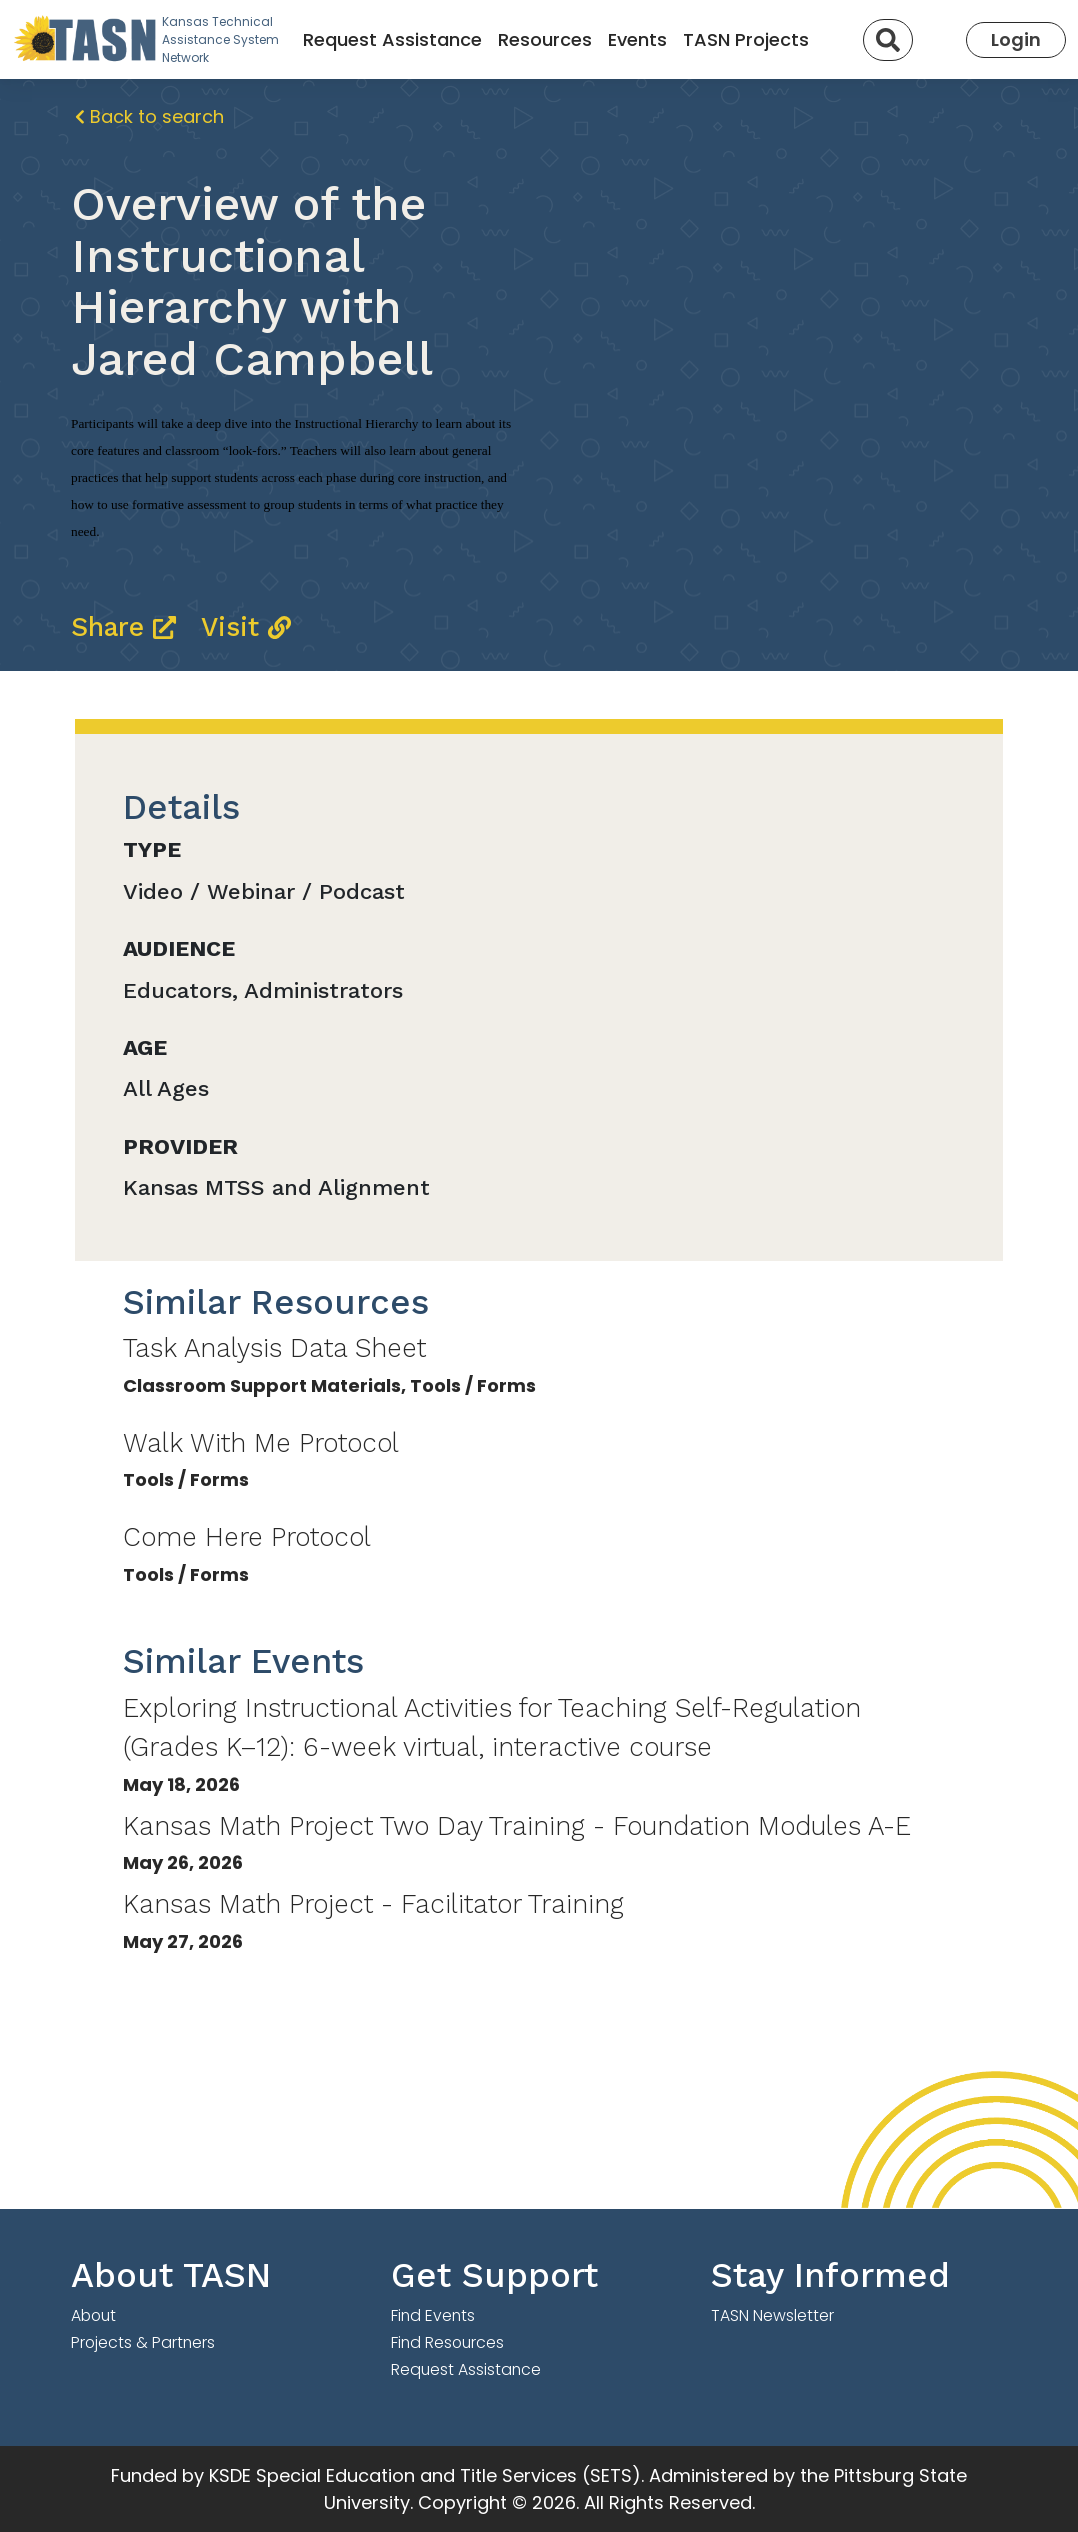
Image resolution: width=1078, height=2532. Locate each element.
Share (128, 626)
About (93, 2315)
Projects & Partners (143, 2342)
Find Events (433, 2315)
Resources (545, 39)
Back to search (149, 116)
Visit (246, 626)
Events (637, 39)
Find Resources (447, 2342)
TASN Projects (746, 39)
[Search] (888, 40)
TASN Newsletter (772, 2315)
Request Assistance (392, 39)
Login (1016, 39)
